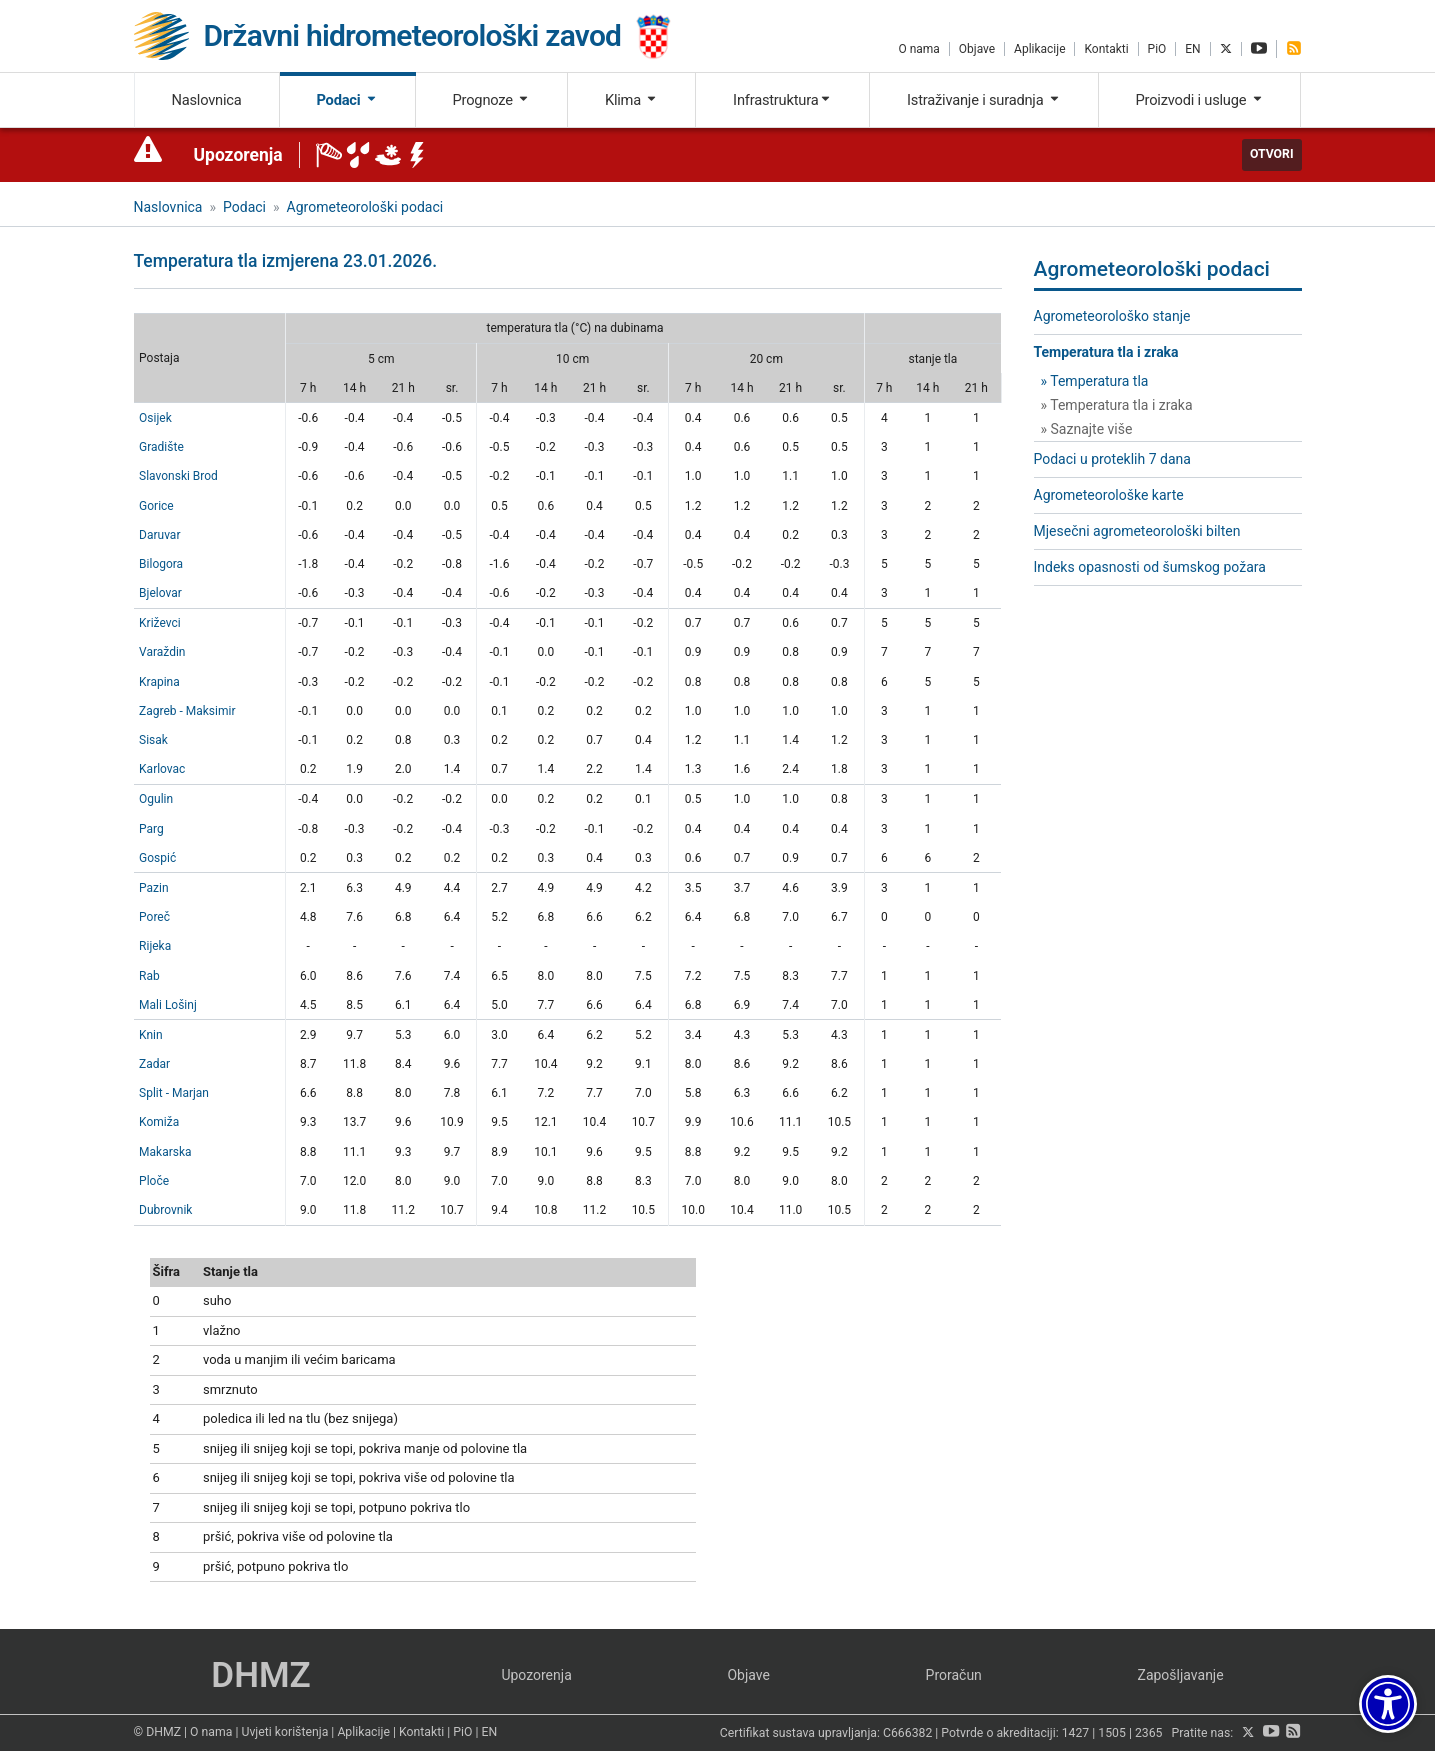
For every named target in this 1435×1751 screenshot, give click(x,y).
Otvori (1272, 154)
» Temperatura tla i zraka (1117, 405)
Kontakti (1106, 49)
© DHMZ (157, 1732)
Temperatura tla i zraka (1106, 352)
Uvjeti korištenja (284, 1732)
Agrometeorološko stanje (1112, 316)
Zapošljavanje (1181, 1675)
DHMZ (260, 1675)
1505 (1112, 1733)
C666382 (907, 1733)
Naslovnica (206, 100)
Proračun (954, 1675)
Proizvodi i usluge (1199, 100)
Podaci (346, 100)
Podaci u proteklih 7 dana (1112, 459)
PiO (1157, 49)
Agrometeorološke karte (1109, 495)
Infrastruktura (782, 100)
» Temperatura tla (1095, 381)
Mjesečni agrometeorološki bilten (1137, 531)
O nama (918, 49)
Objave (977, 49)
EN (1192, 49)
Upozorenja (238, 155)
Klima (631, 100)
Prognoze (492, 100)
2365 (1149, 1733)
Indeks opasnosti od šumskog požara (1150, 567)
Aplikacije (1039, 49)
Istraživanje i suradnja (984, 100)
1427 (1076, 1733)
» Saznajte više (1087, 429)
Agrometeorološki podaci (365, 207)
